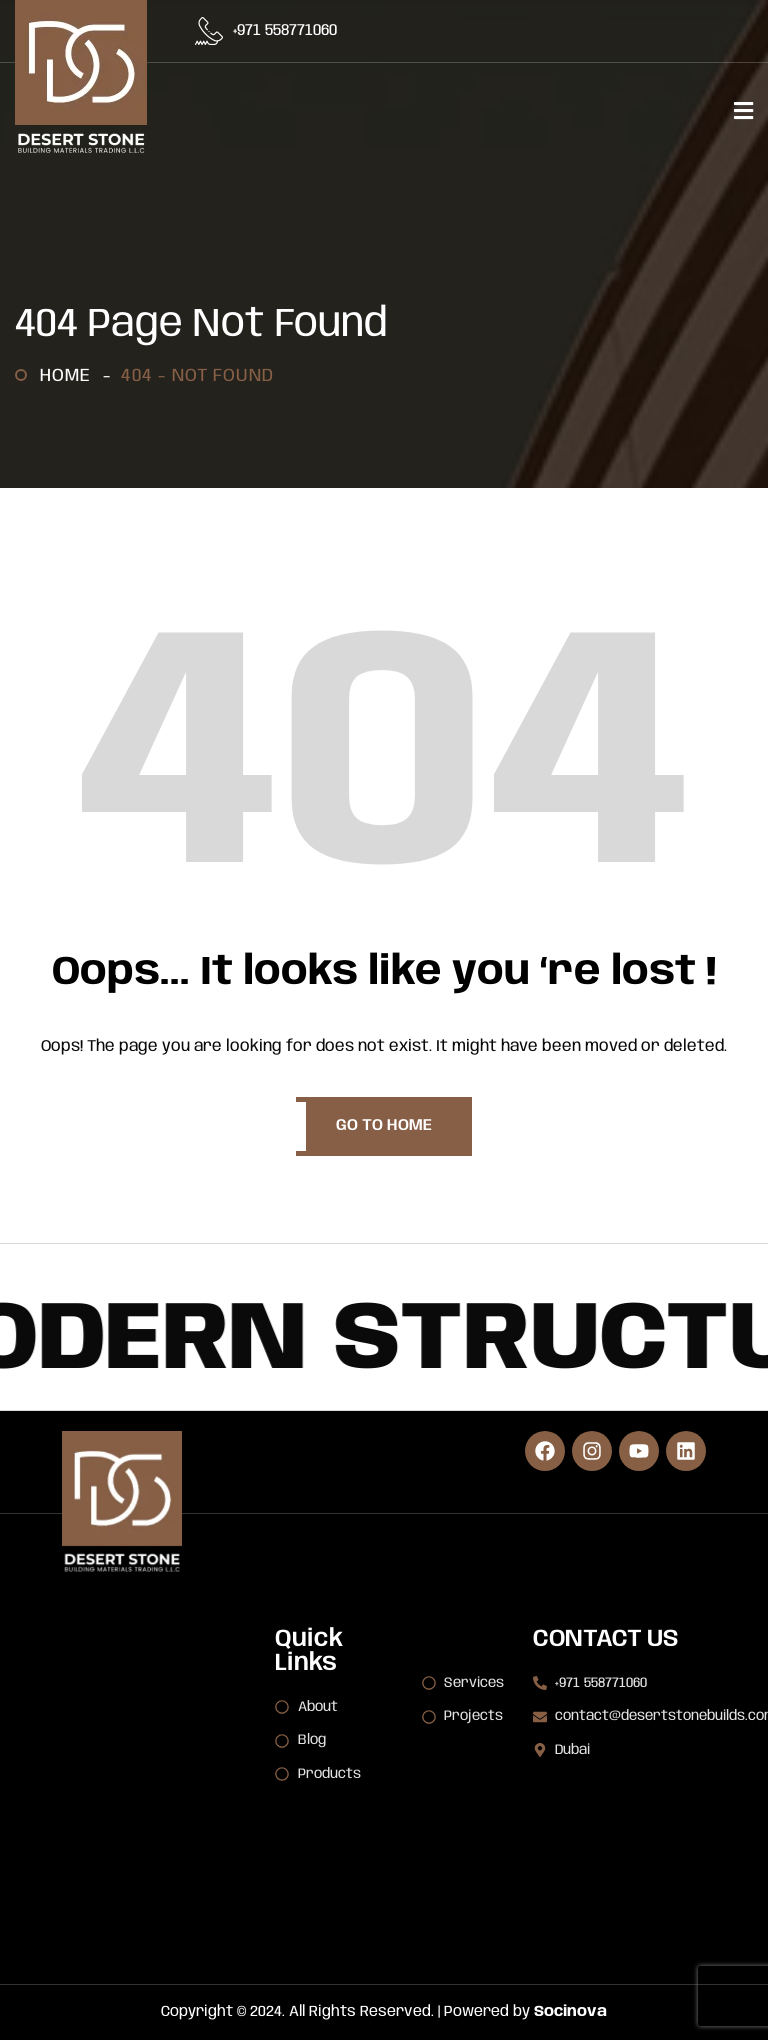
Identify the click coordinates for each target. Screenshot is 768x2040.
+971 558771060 (285, 31)
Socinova (570, 2012)
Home (70, 376)
